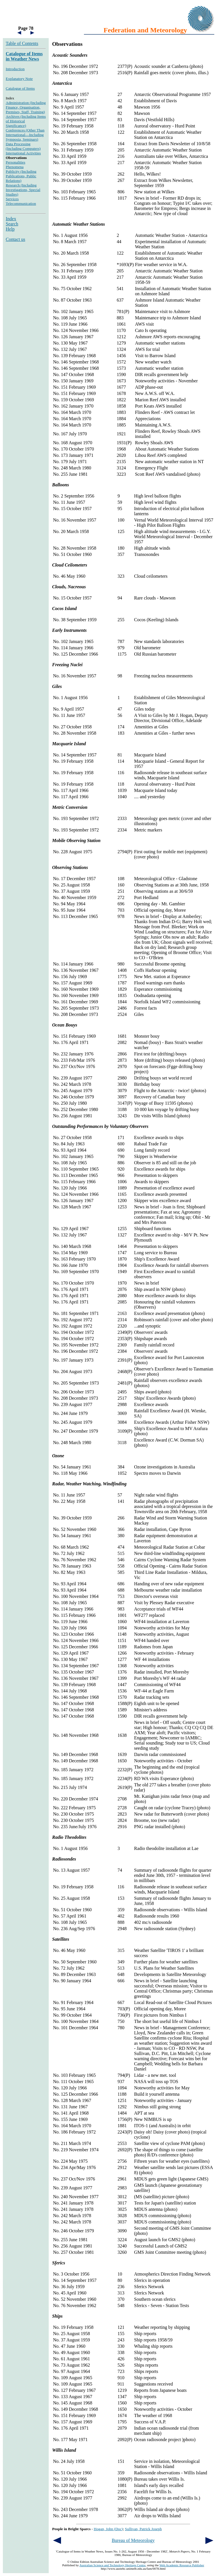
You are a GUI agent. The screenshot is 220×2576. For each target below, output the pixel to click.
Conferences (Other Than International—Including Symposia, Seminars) (25, 134)
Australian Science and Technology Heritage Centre (112, 2565)
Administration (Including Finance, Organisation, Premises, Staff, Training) (26, 107)
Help (10, 229)
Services (12, 199)
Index (11, 218)
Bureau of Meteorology (133, 2540)
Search (12, 223)
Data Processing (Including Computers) (23, 146)
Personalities (15, 162)
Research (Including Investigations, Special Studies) (23, 189)
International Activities (23, 153)
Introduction (15, 69)
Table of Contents (22, 43)
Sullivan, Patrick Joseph (143, 2529)
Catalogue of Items (20, 88)
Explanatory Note (19, 78)
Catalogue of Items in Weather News (24, 56)
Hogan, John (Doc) (108, 2529)
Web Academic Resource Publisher (182, 2565)
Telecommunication (21, 203)
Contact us (15, 239)
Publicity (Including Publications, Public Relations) (21, 176)
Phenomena (14, 167)
